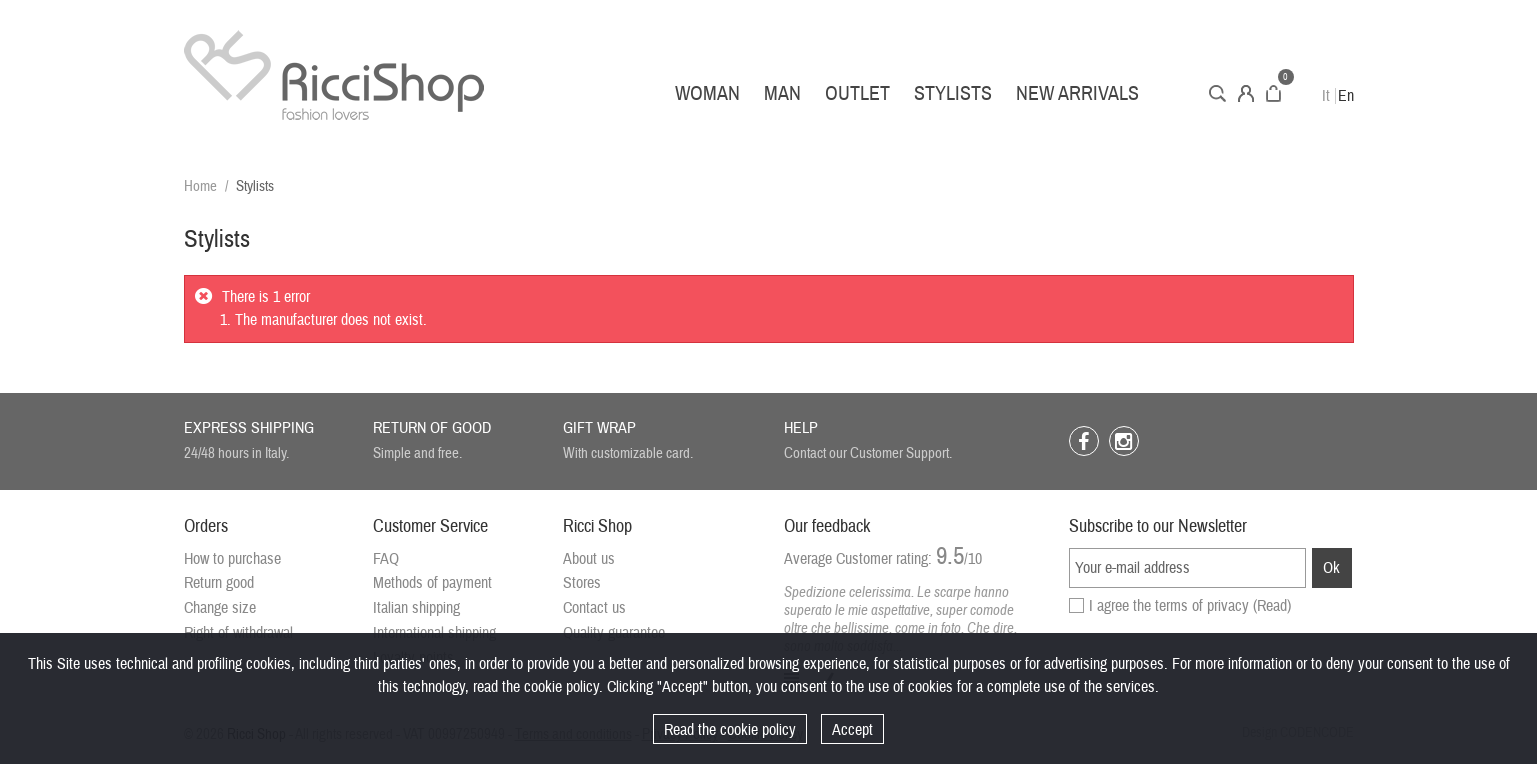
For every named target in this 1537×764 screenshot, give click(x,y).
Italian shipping (416, 608)
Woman (707, 93)
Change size (220, 608)
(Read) (1272, 606)
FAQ (386, 559)
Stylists (953, 93)
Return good (219, 583)
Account (1246, 93)
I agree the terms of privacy (1190, 606)
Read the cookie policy (730, 730)
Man (782, 93)
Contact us (594, 608)
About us (589, 559)
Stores (582, 583)
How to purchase (232, 559)
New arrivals (1077, 93)
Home (200, 186)
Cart (1273, 93)
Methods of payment (432, 583)
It (1326, 96)
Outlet (857, 93)
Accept (852, 730)
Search (1217, 93)
